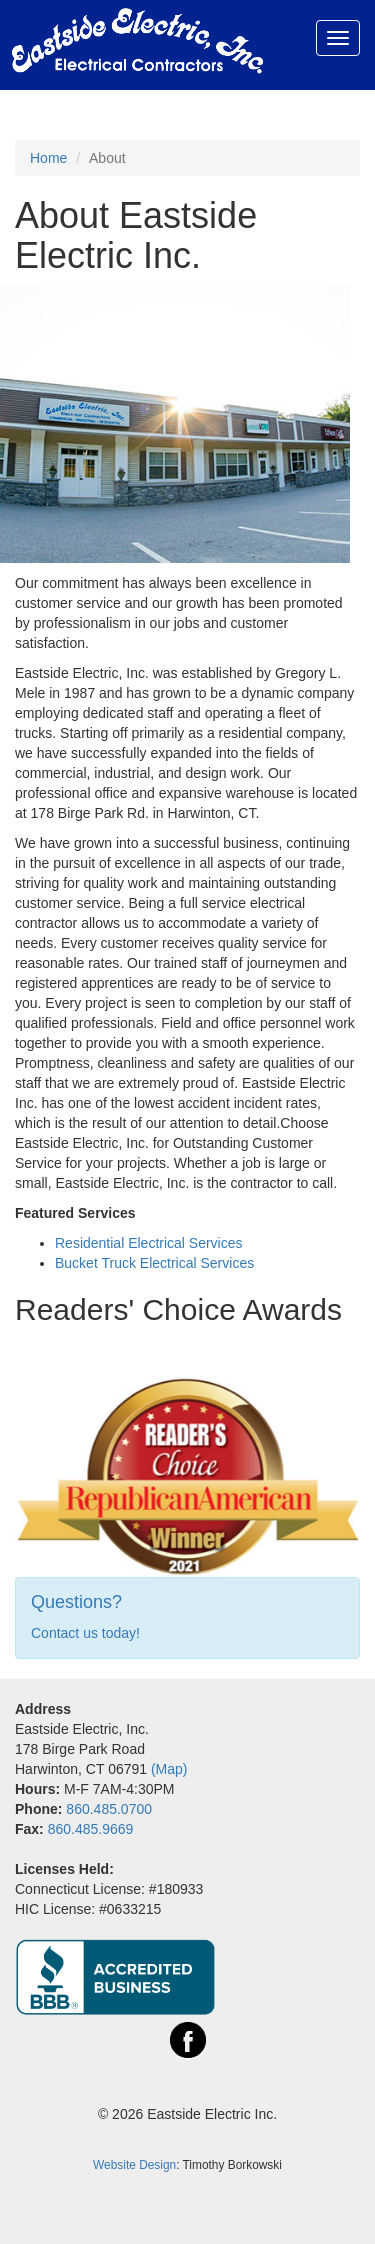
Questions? (76, 1602)
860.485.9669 (91, 1829)
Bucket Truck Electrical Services (154, 1263)
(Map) (169, 1769)
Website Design (134, 2165)
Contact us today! (85, 1633)
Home (48, 158)
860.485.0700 (109, 1809)
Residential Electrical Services (149, 1243)
